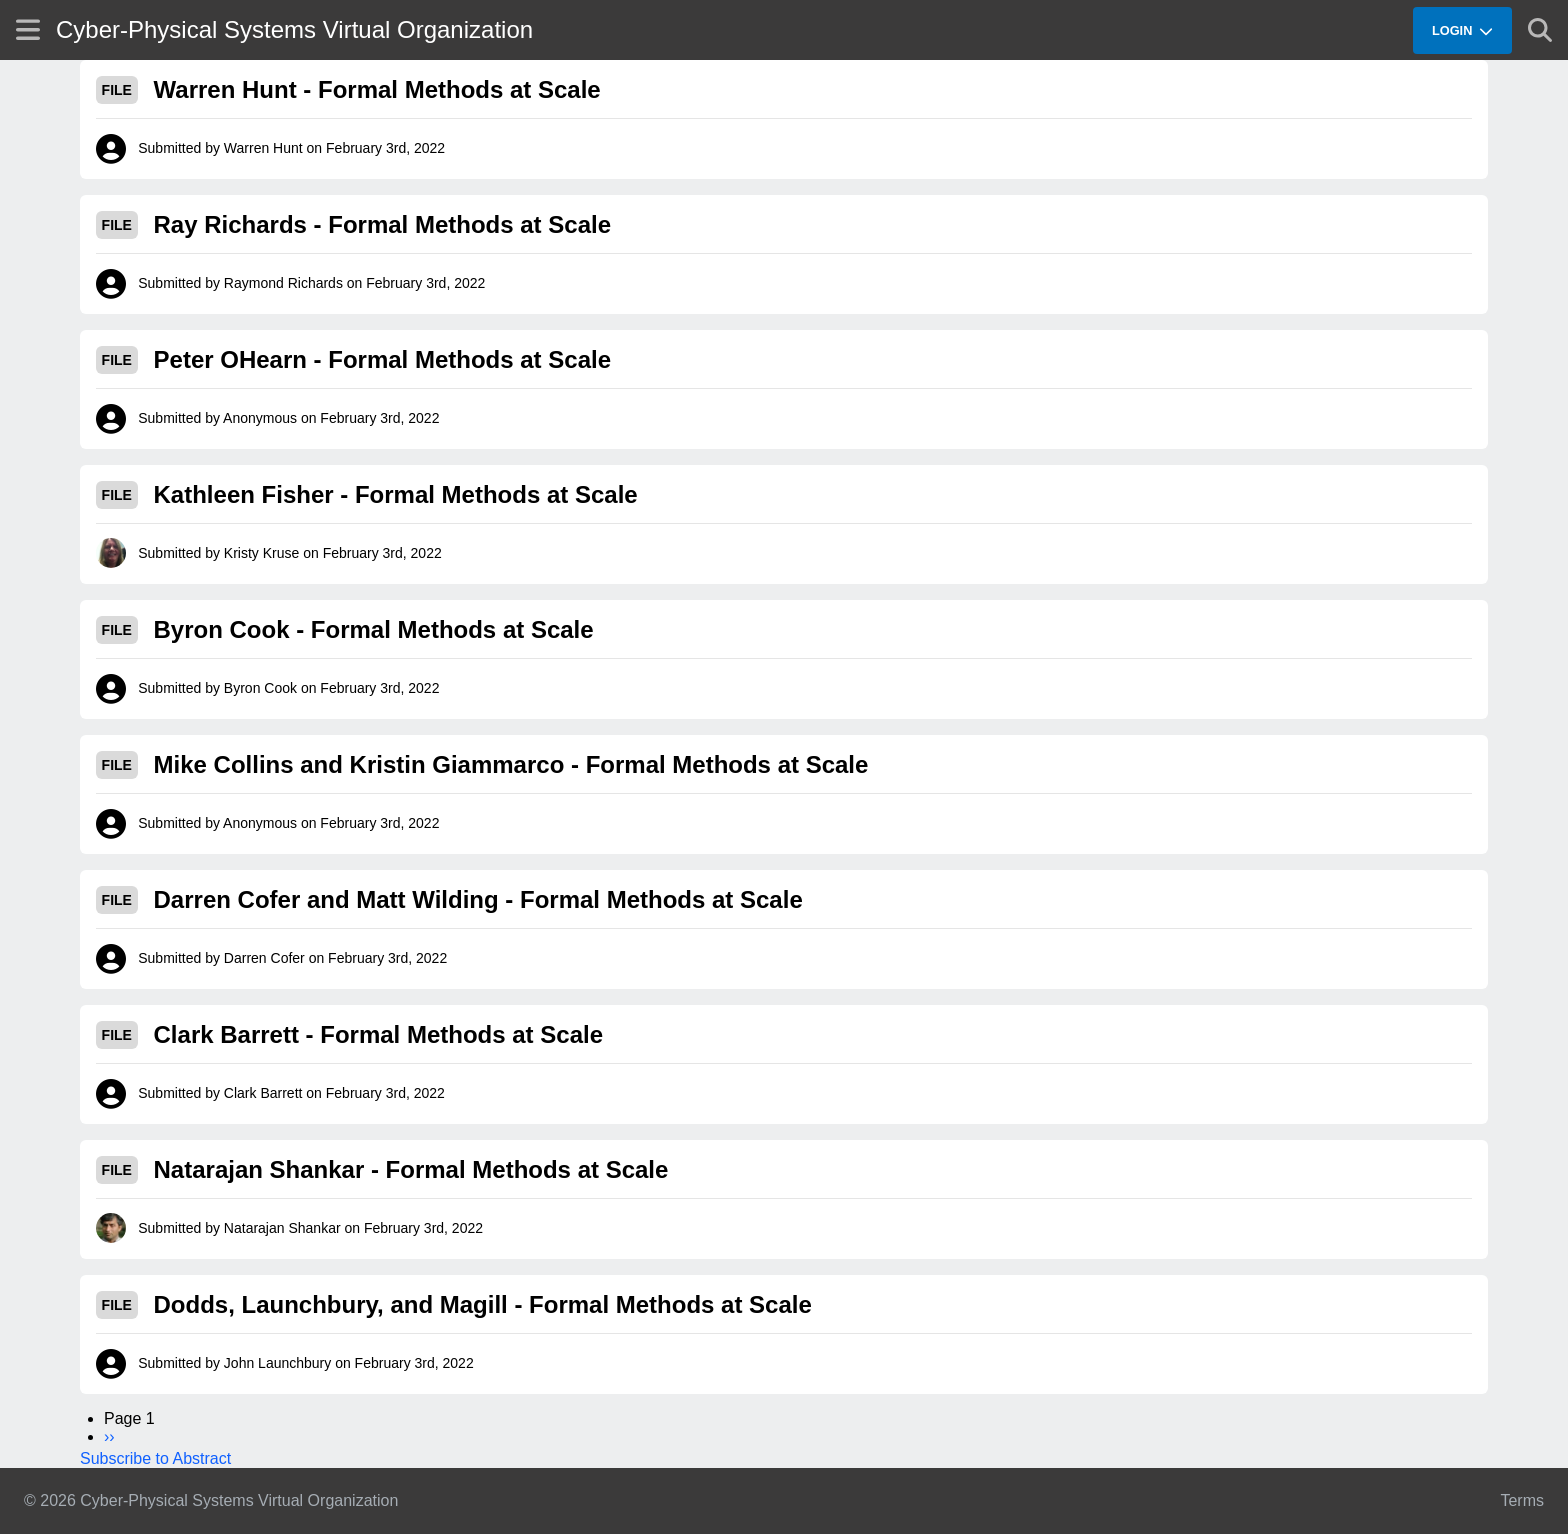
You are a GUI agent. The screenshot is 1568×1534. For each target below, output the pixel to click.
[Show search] (1540, 30)
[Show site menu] (28, 29)
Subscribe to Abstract (155, 1458)
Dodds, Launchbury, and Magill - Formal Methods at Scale (483, 1304)
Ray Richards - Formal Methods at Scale (382, 224)
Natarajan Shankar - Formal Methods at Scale (411, 1169)
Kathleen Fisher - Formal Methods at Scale (396, 494)
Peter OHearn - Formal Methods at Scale (382, 359)
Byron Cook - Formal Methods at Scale (374, 629)
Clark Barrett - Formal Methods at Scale (378, 1034)
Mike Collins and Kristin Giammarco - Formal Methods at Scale (511, 764)
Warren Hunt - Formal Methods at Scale (377, 89)
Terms (1522, 1500)
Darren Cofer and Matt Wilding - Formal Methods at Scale (478, 899)
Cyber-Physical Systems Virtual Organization (294, 29)
